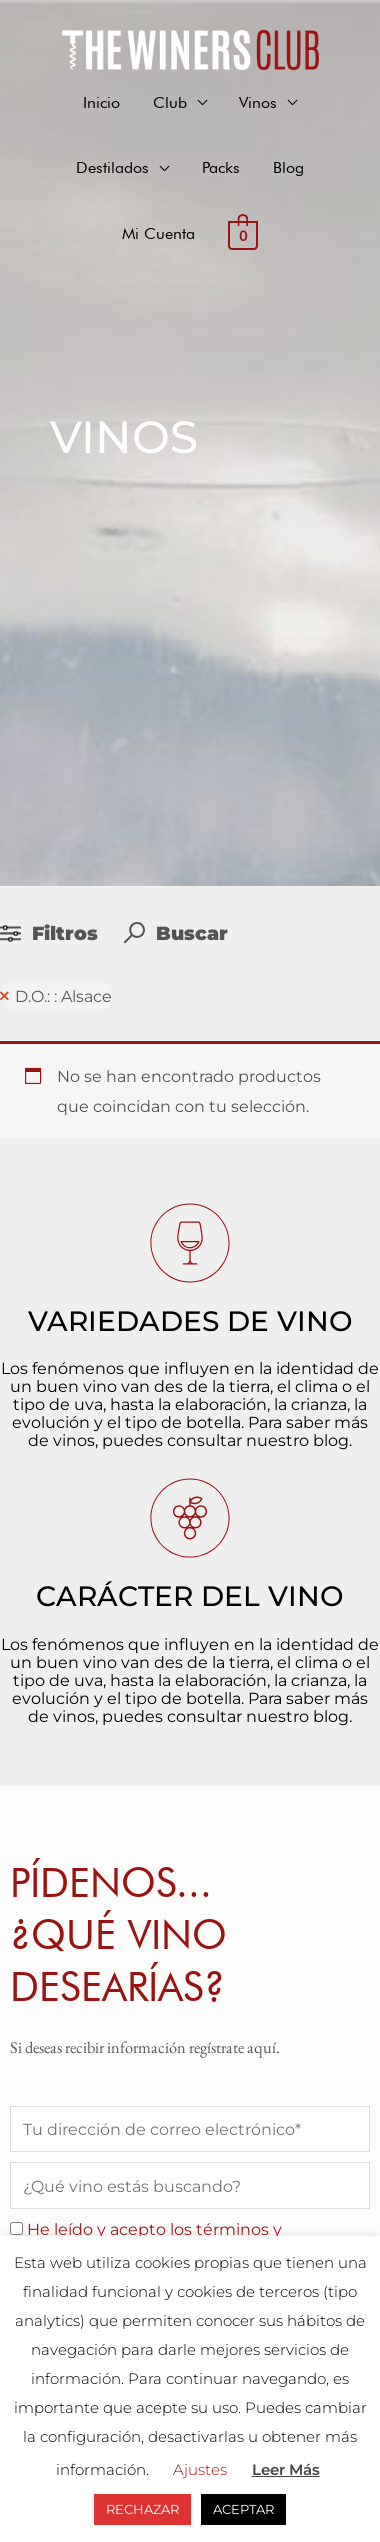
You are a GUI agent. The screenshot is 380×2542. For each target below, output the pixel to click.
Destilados (112, 167)
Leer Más (286, 2469)
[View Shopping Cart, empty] (243, 234)
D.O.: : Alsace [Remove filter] (63, 996)
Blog (288, 167)
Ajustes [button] (200, 2469)
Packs (221, 167)
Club (170, 102)
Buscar (176, 933)
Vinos (258, 102)
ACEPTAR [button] (243, 2509)
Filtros (52, 933)
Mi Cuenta (158, 233)
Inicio (101, 102)
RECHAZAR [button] (142, 2509)
